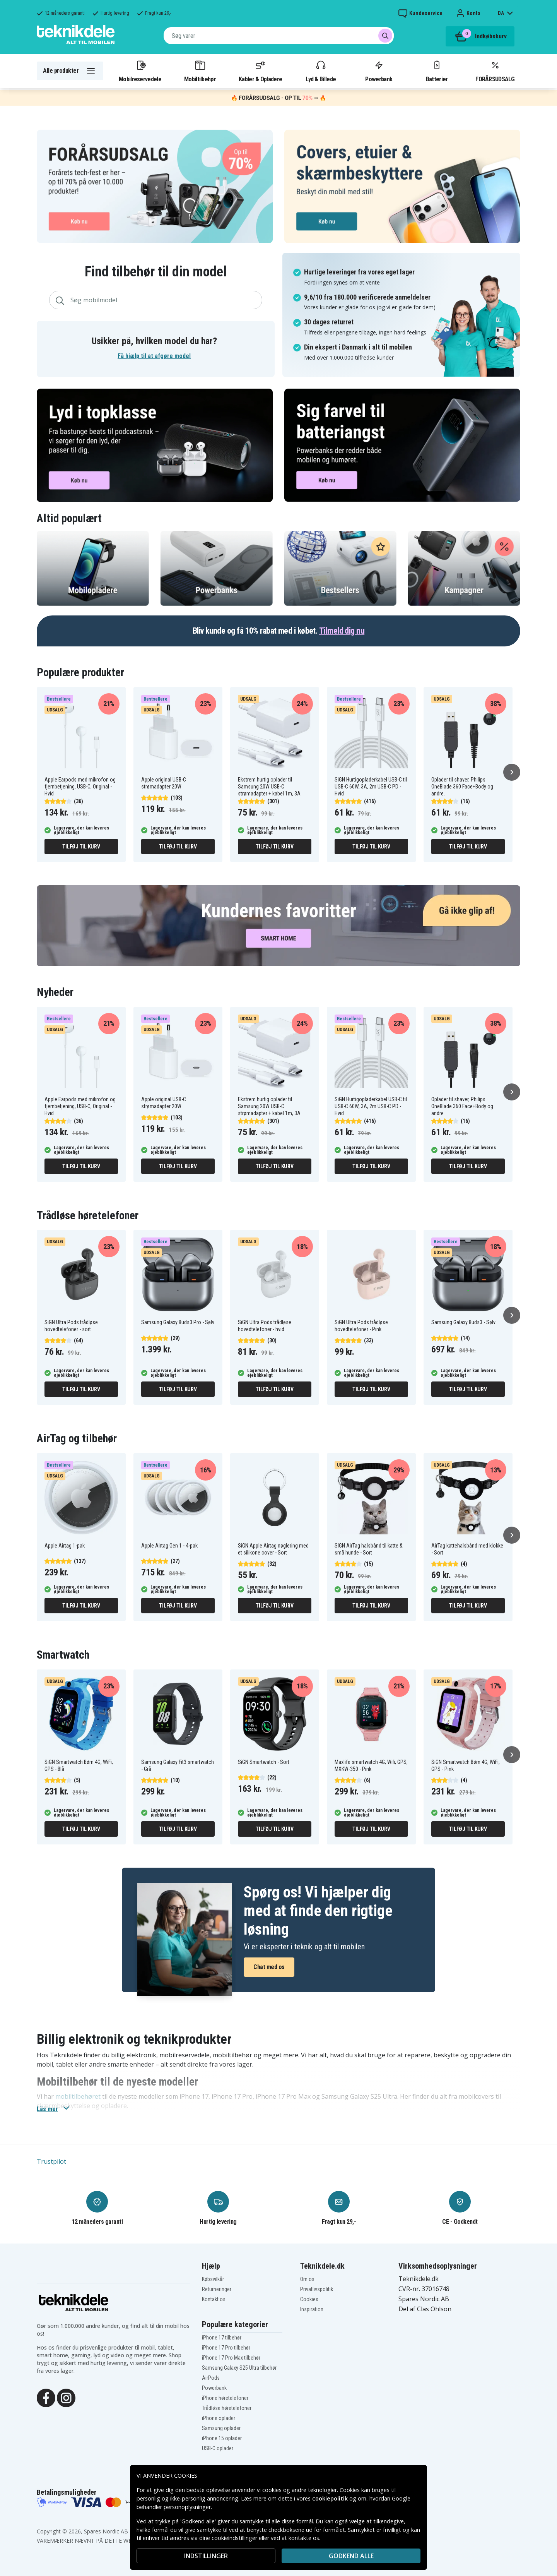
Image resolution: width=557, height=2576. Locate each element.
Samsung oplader (221, 2428)
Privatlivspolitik (316, 2289)
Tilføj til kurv (81, 846)
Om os (307, 2279)
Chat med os (269, 1967)
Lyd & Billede (321, 70)
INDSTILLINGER (206, 2556)
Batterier (437, 70)
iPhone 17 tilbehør (221, 2337)
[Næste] (511, 772)
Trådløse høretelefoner (226, 2408)
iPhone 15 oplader (222, 2438)
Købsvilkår (213, 2279)
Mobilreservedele (140, 70)
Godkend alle (351, 2556)
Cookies (309, 2299)
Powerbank (378, 70)
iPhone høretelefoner (225, 2398)
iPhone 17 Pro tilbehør (226, 2348)
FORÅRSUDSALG (494, 70)
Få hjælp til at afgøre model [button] (154, 356)
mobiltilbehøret (78, 2096)
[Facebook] (46, 2397)
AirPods (211, 2378)
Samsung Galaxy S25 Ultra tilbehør (239, 2368)
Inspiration (311, 2309)
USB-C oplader (217, 2448)
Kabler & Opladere (260, 70)
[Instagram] (66, 2397)
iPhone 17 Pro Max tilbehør (231, 2358)
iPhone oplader (218, 2418)
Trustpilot (51, 2161)
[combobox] (279, 35)
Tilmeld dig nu (341, 631)
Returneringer (216, 2289)
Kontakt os (214, 2299)
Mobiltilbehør (200, 70)
